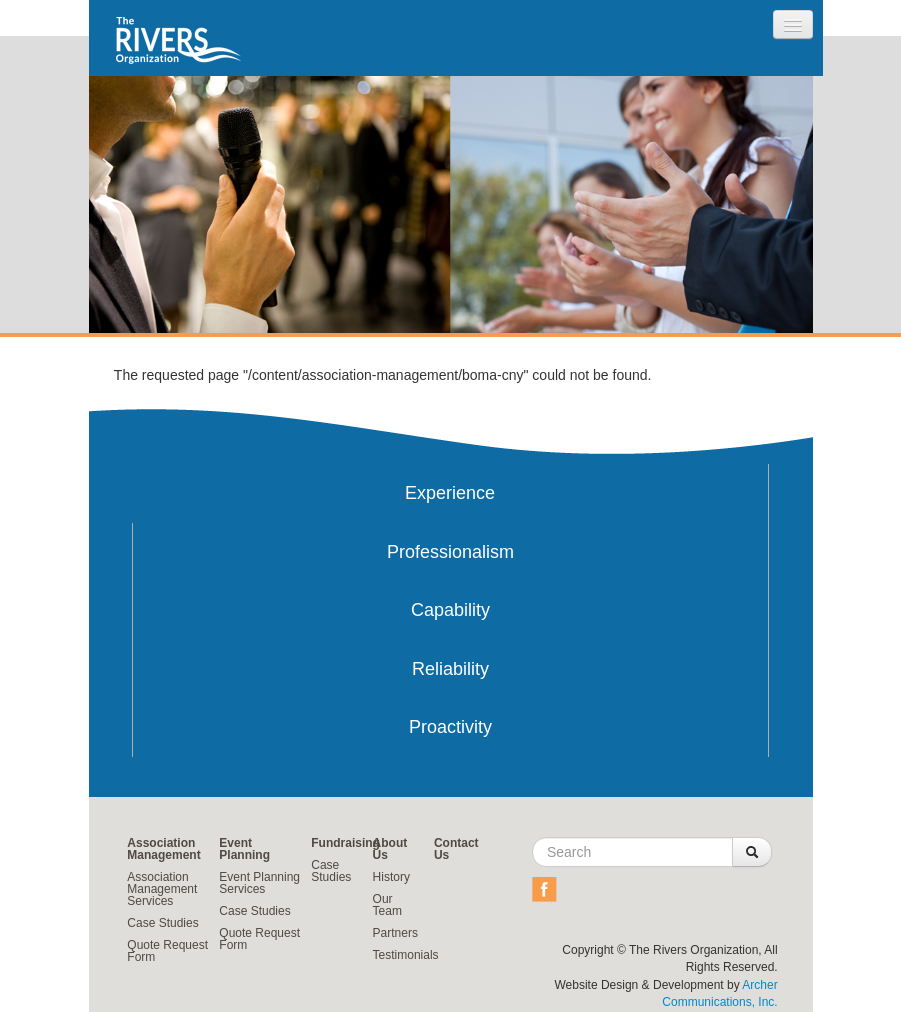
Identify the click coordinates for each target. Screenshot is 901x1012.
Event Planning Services (259, 883)
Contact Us (456, 849)
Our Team (387, 905)
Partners (395, 933)
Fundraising (345, 843)
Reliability (450, 669)
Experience (450, 493)
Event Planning (244, 849)
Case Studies (162, 923)
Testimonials (406, 955)
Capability (450, 610)
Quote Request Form (167, 951)
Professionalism (450, 552)
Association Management (163, 849)
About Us (390, 849)
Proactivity (450, 727)
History (391, 877)
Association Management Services (162, 889)
